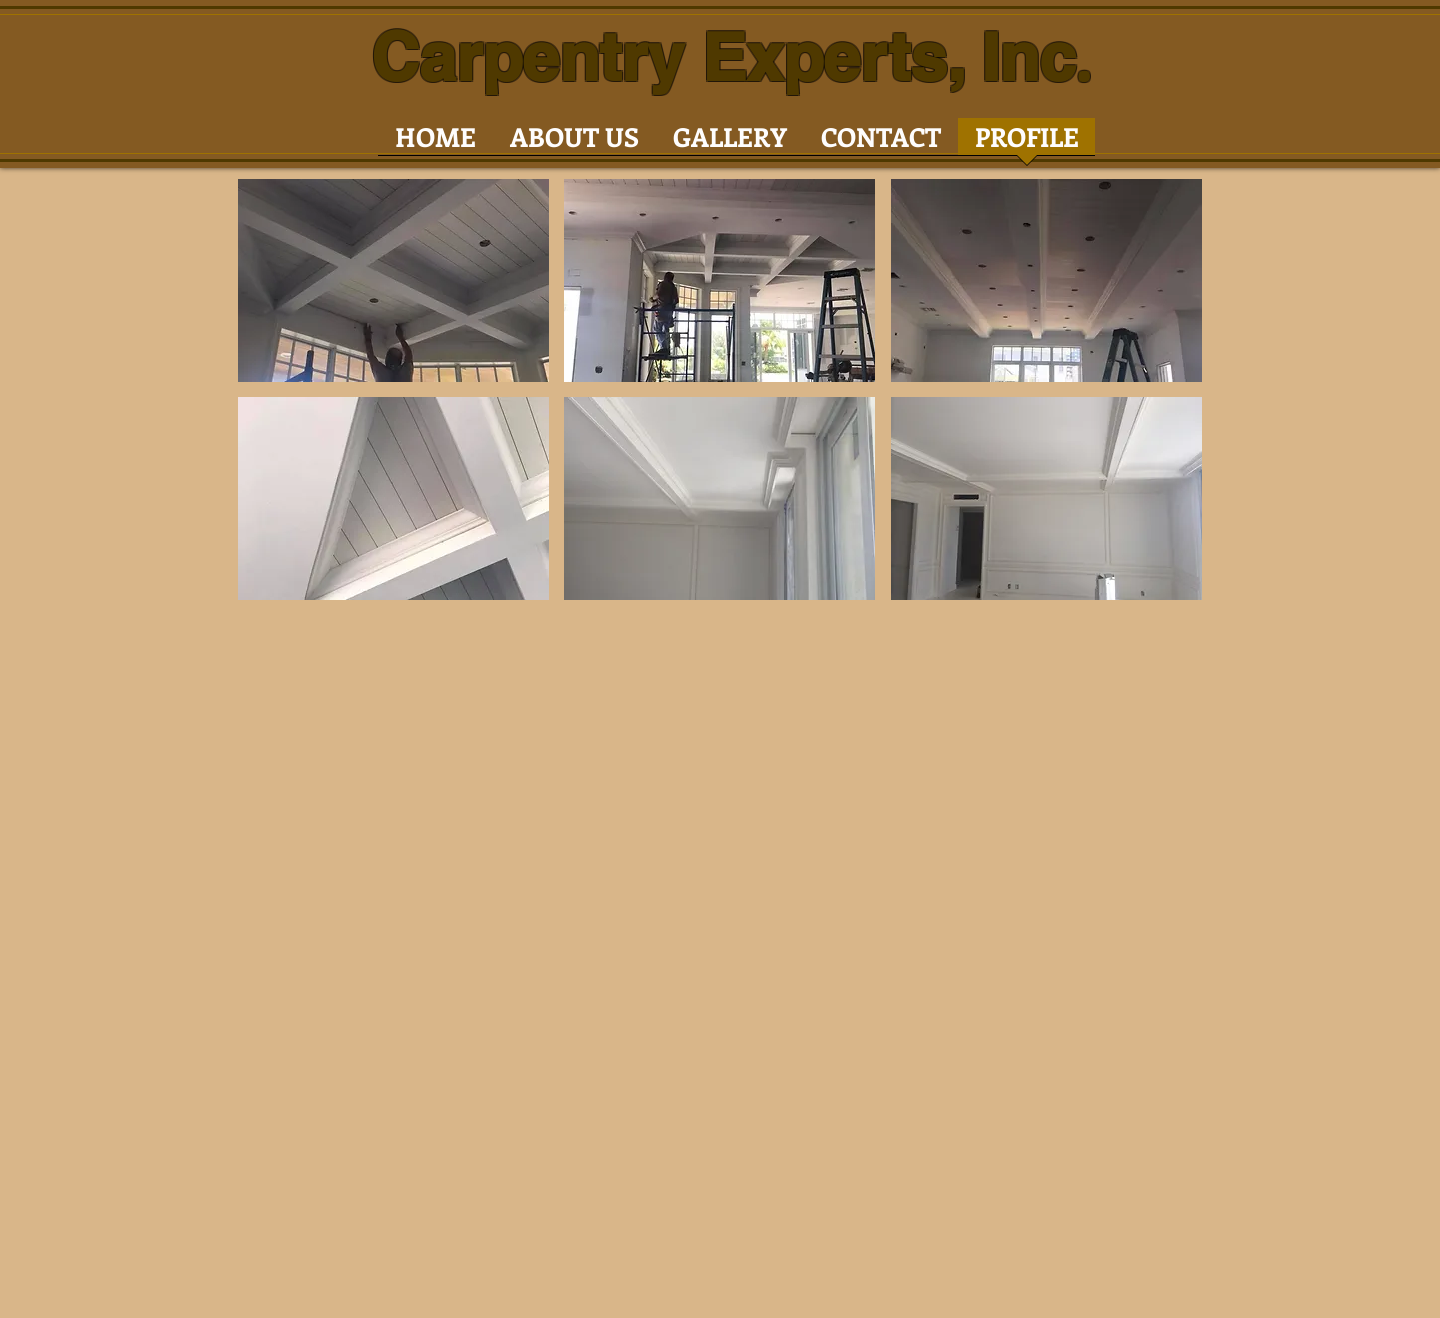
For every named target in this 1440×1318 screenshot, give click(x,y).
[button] (393, 280)
